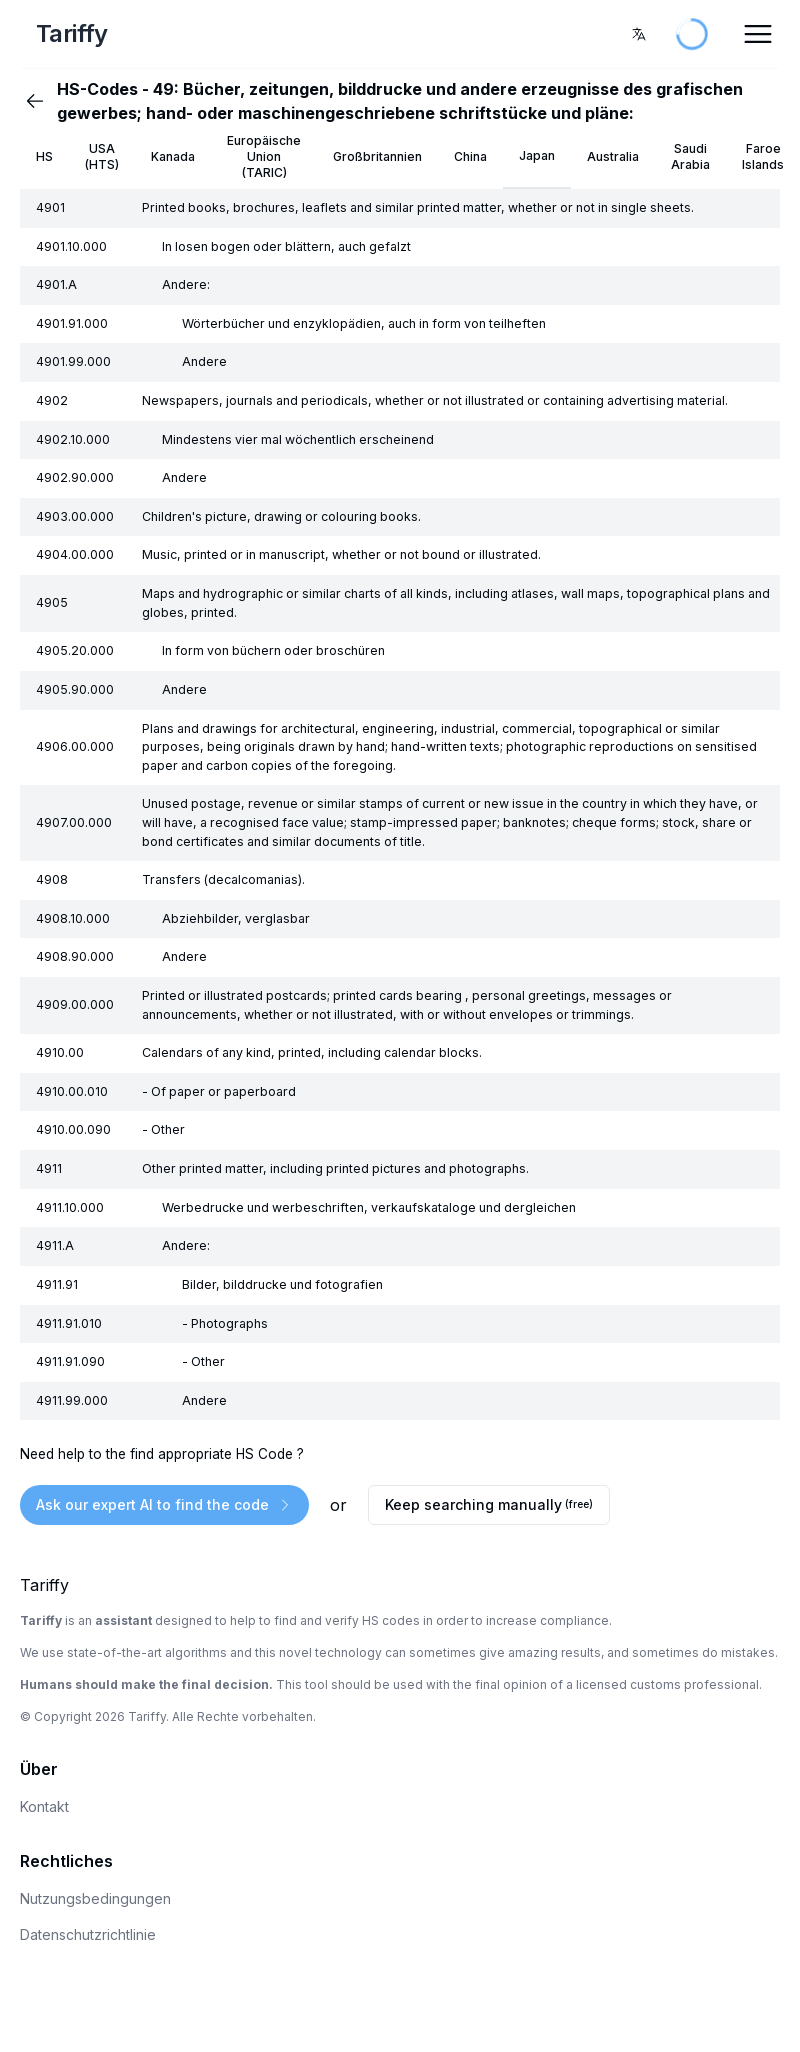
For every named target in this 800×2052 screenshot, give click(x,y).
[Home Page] (149, 34)
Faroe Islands (763, 156)
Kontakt (44, 1806)
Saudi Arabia (690, 156)
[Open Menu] (758, 34)
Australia (613, 156)
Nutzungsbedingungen (95, 1898)
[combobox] (639, 34)
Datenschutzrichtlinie (88, 1934)
